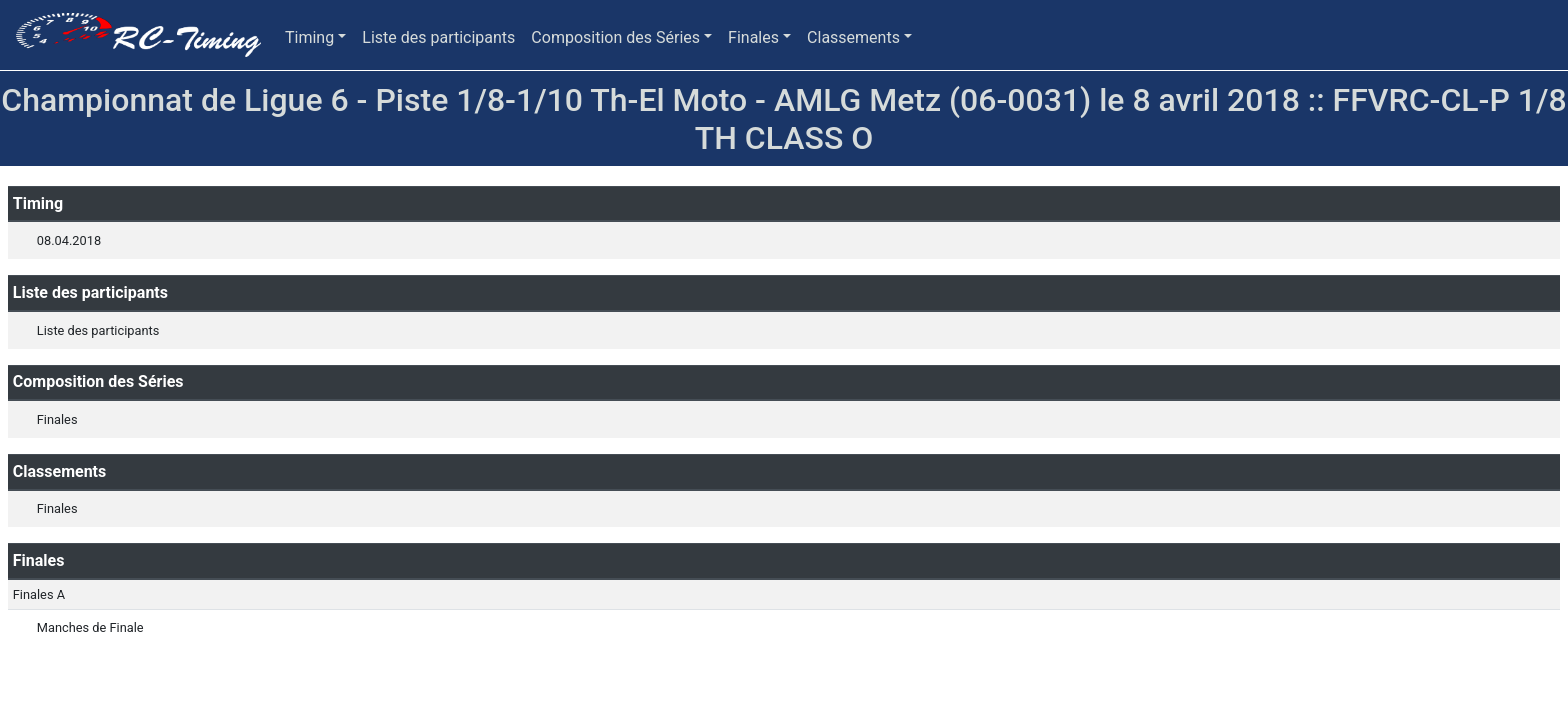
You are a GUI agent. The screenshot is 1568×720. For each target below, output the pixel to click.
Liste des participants (438, 37)
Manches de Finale (90, 627)
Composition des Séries (615, 37)
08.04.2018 (69, 240)
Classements (853, 37)
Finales (753, 37)
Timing (309, 37)
